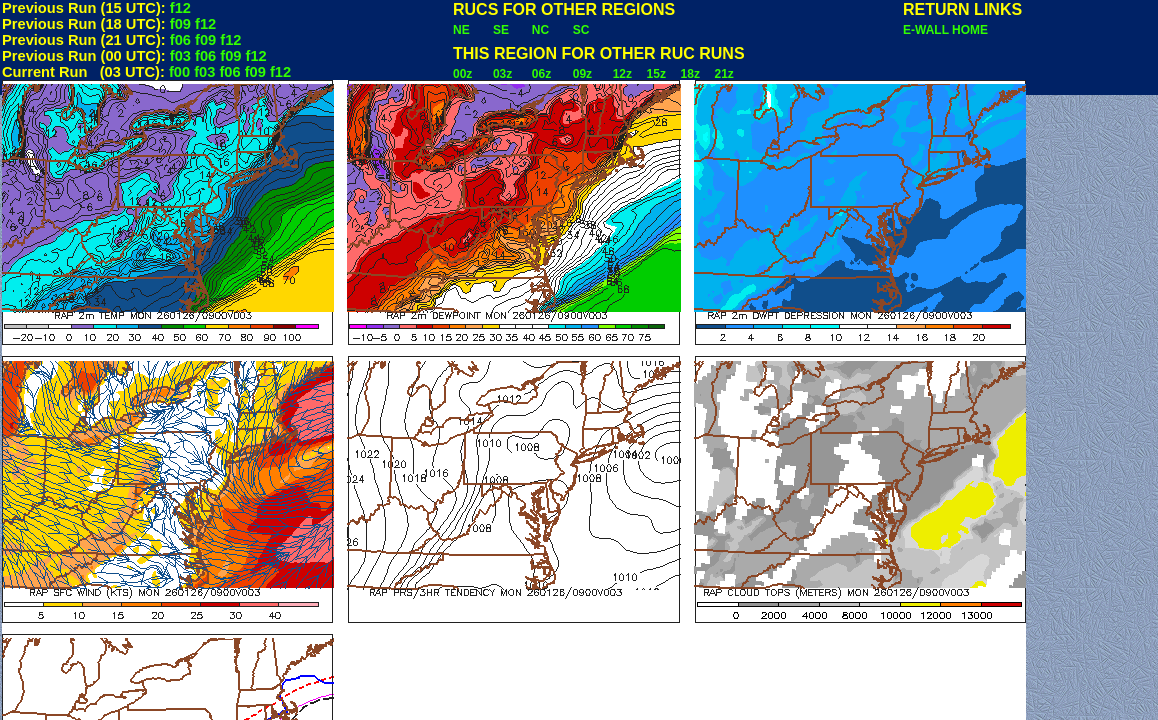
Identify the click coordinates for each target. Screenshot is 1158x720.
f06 (180, 40)
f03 (180, 56)
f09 (180, 24)
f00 (179, 72)
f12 (180, 8)
